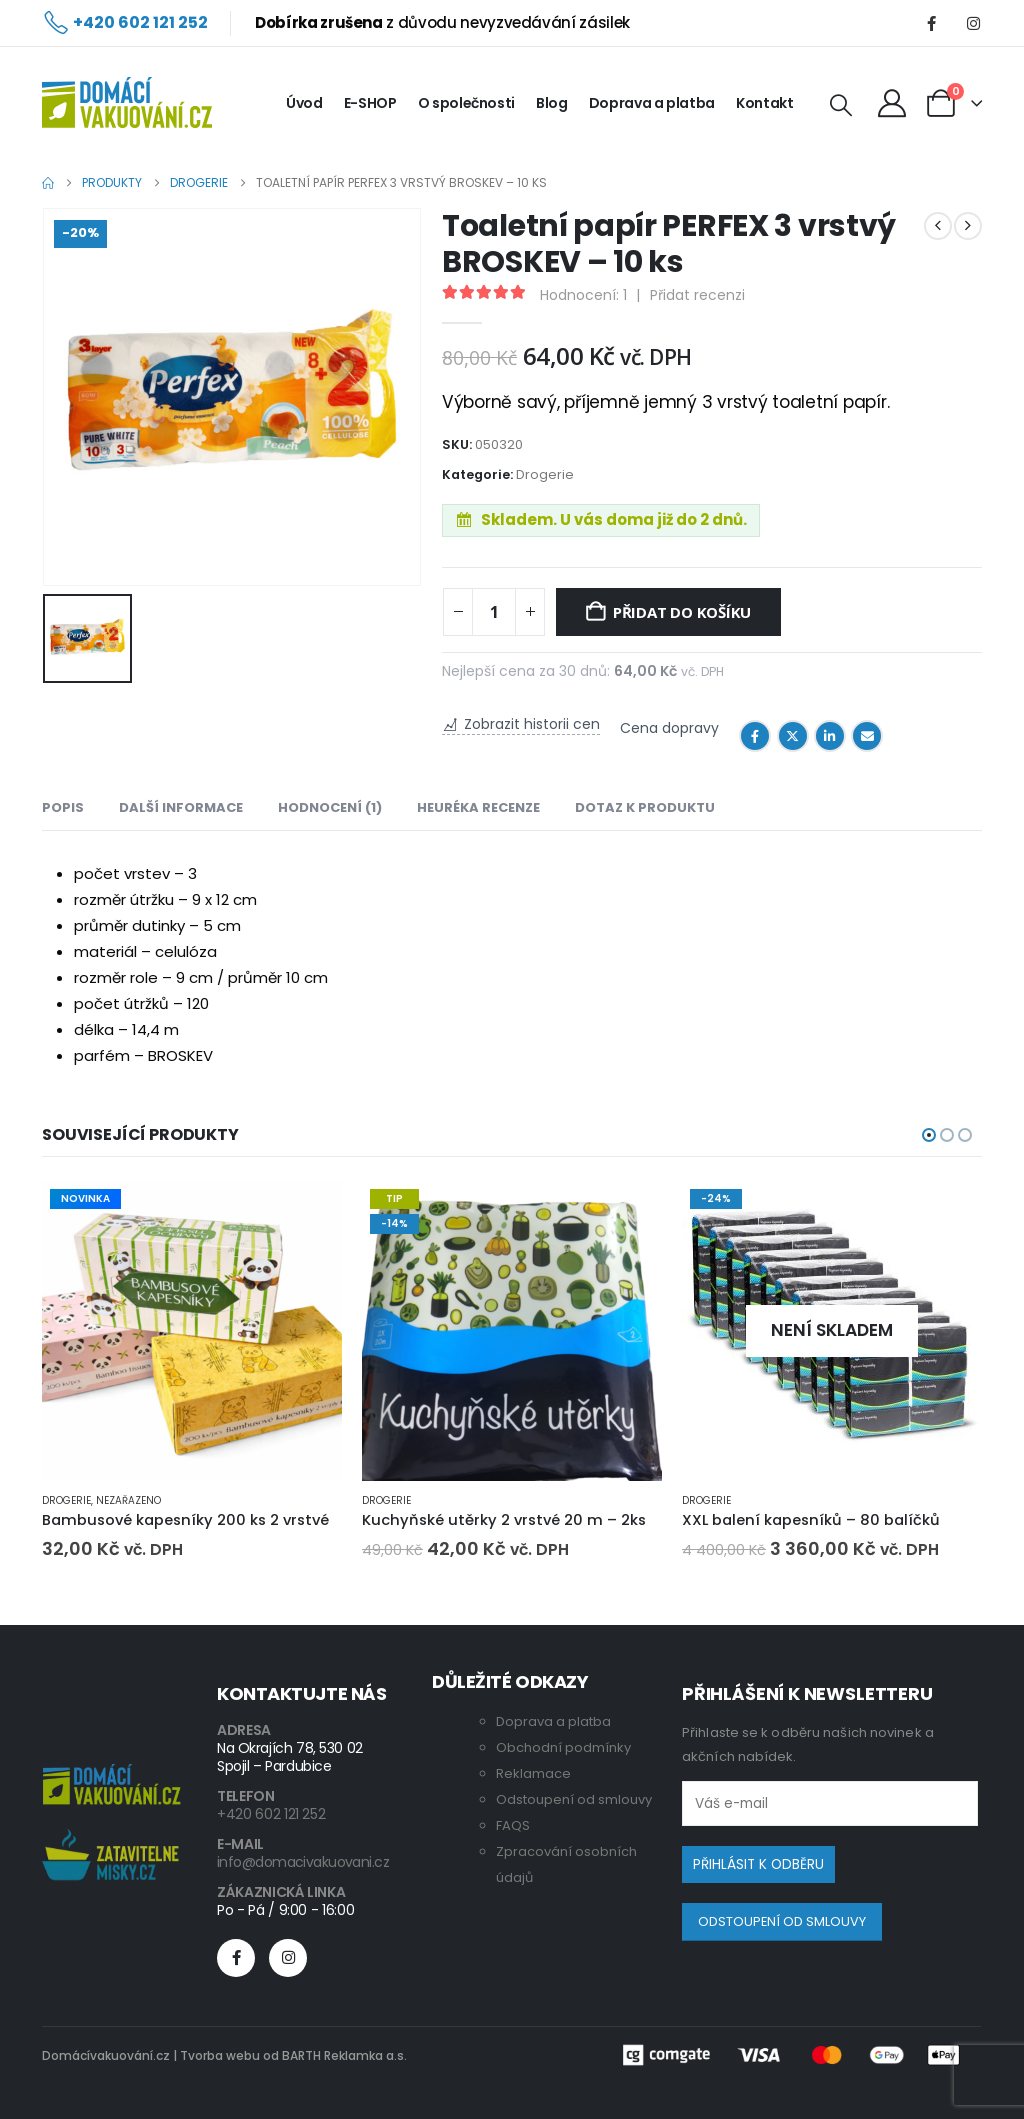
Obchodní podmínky (563, 1747)
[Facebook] (931, 23)
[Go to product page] (192, 1331)
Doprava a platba (652, 103)
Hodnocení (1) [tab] (330, 807)
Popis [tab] (63, 807)
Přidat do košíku (682, 612)
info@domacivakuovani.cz (303, 1862)
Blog (552, 103)
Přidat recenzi (697, 295)
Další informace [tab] (181, 807)
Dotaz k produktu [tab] (645, 807)
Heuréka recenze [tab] (478, 807)
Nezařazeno (128, 1500)
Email (867, 736)
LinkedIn (830, 736)
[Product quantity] (494, 612)
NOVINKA (85, 1198)
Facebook (755, 736)
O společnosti (466, 103)
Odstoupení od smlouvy (574, 1799)
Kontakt (765, 103)
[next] (968, 226)
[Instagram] (973, 23)
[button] (841, 106)
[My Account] (892, 103)
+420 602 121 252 (271, 1814)
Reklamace (533, 1773)
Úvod (304, 103)
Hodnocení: (583, 295)
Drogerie (545, 474)
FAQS (513, 1825)
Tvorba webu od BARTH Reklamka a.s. (293, 2055)
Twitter (793, 736)
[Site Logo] (127, 102)
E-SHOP (370, 103)
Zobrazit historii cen (532, 725)
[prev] (938, 226)
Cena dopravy (669, 729)
